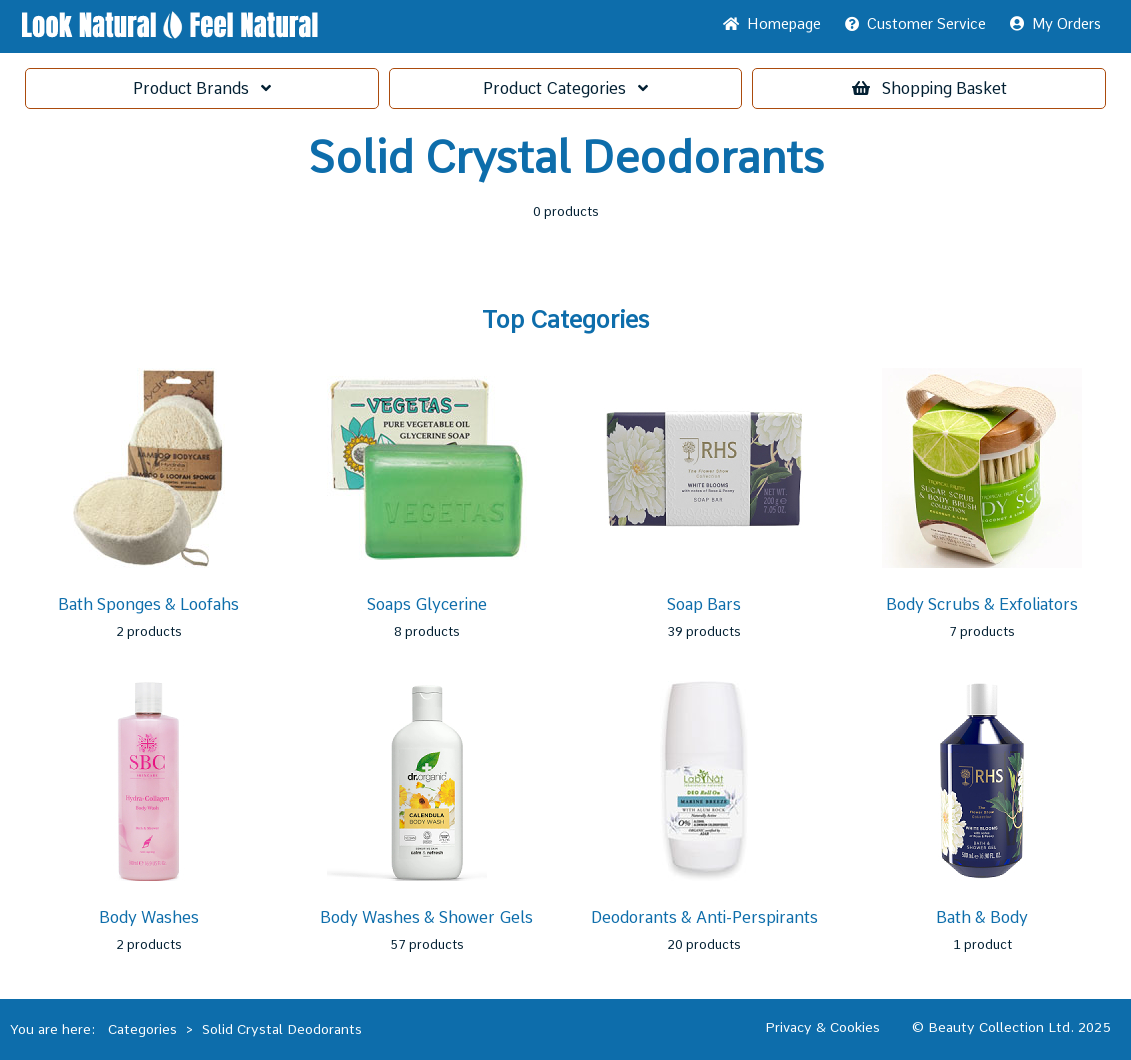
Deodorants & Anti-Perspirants (704, 917)
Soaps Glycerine (427, 604)
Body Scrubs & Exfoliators (982, 604)
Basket (929, 88)
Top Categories (565, 320)
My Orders (1055, 24)
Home (772, 24)
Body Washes (149, 917)
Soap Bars (704, 604)
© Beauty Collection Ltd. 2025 (1011, 1027)
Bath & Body (982, 917)
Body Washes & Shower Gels (426, 917)
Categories (565, 88)
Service (915, 24)
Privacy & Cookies (822, 1027)
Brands (202, 88)
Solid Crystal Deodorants (282, 1029)
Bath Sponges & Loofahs (148, 604)
